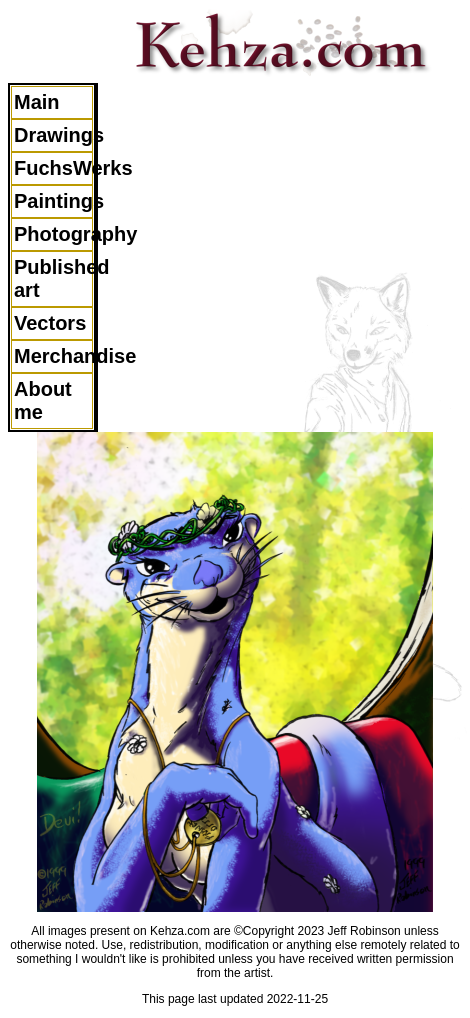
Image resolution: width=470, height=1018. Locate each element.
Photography (53, 234)
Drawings (53, 135)
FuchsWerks (53, 168)
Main (37, 102)
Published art (53, 278)
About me (43, 400)
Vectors (50, 323)
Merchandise (53, 356)
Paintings (53, 201)
